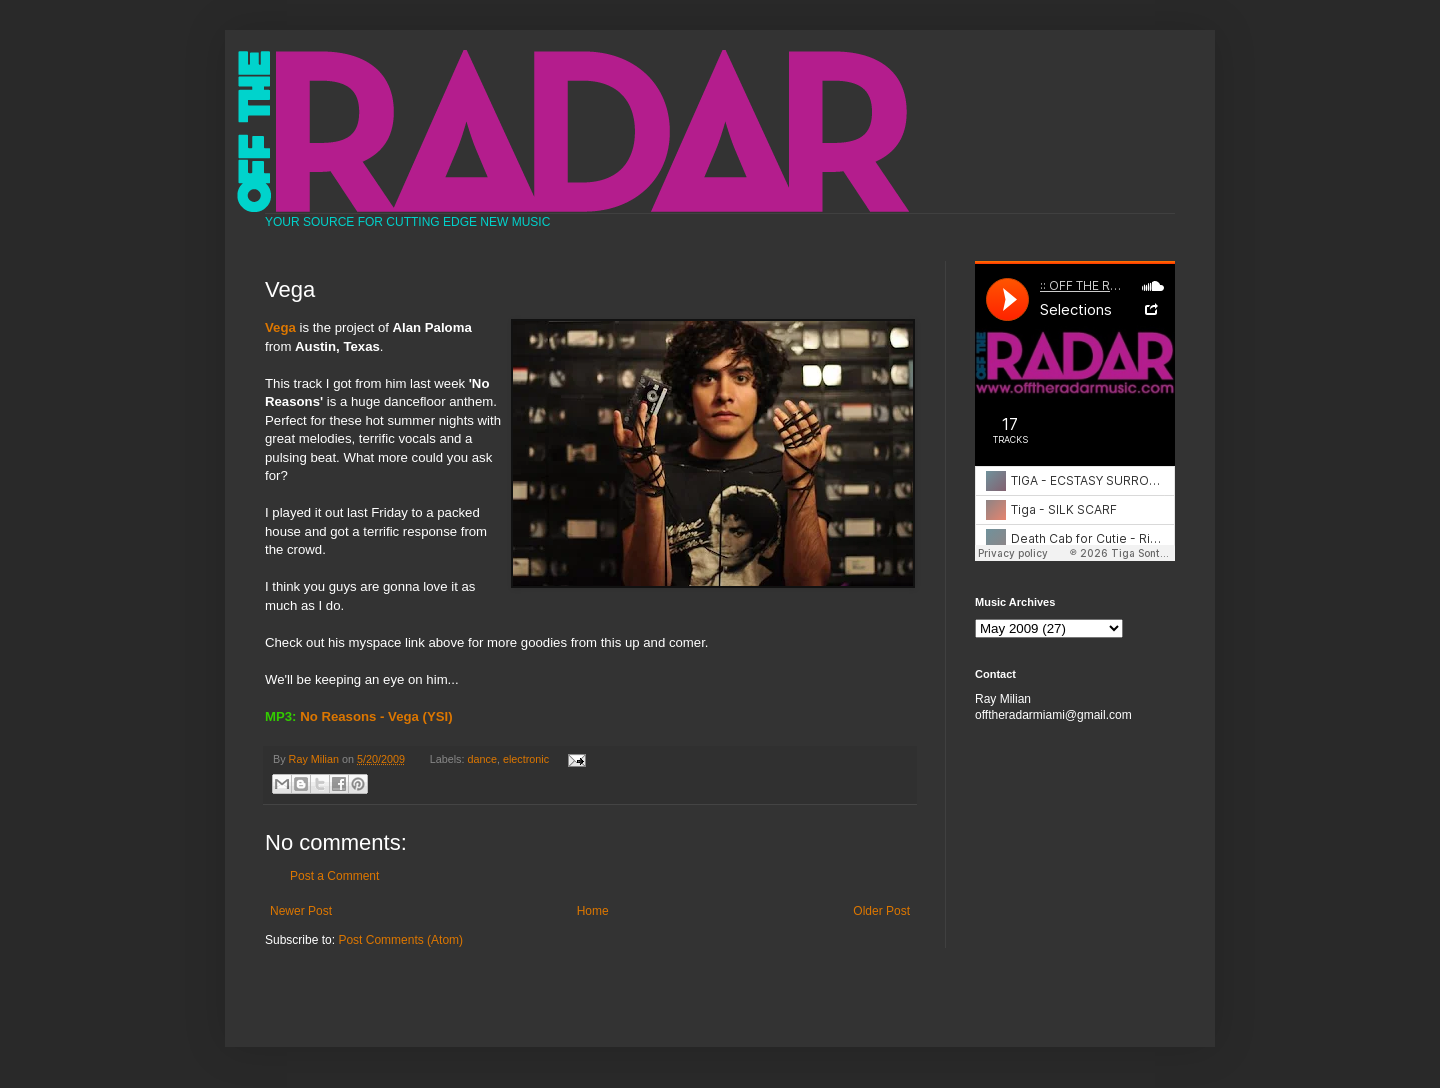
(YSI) (438, 716)
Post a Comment (334, 876)
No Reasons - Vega (359, 716)
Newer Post (301, 911)
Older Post (881, 911)
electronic (526, 759)
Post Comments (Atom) (400, 940)
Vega (280, 327)
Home (593, 911)
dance (482, 759)
